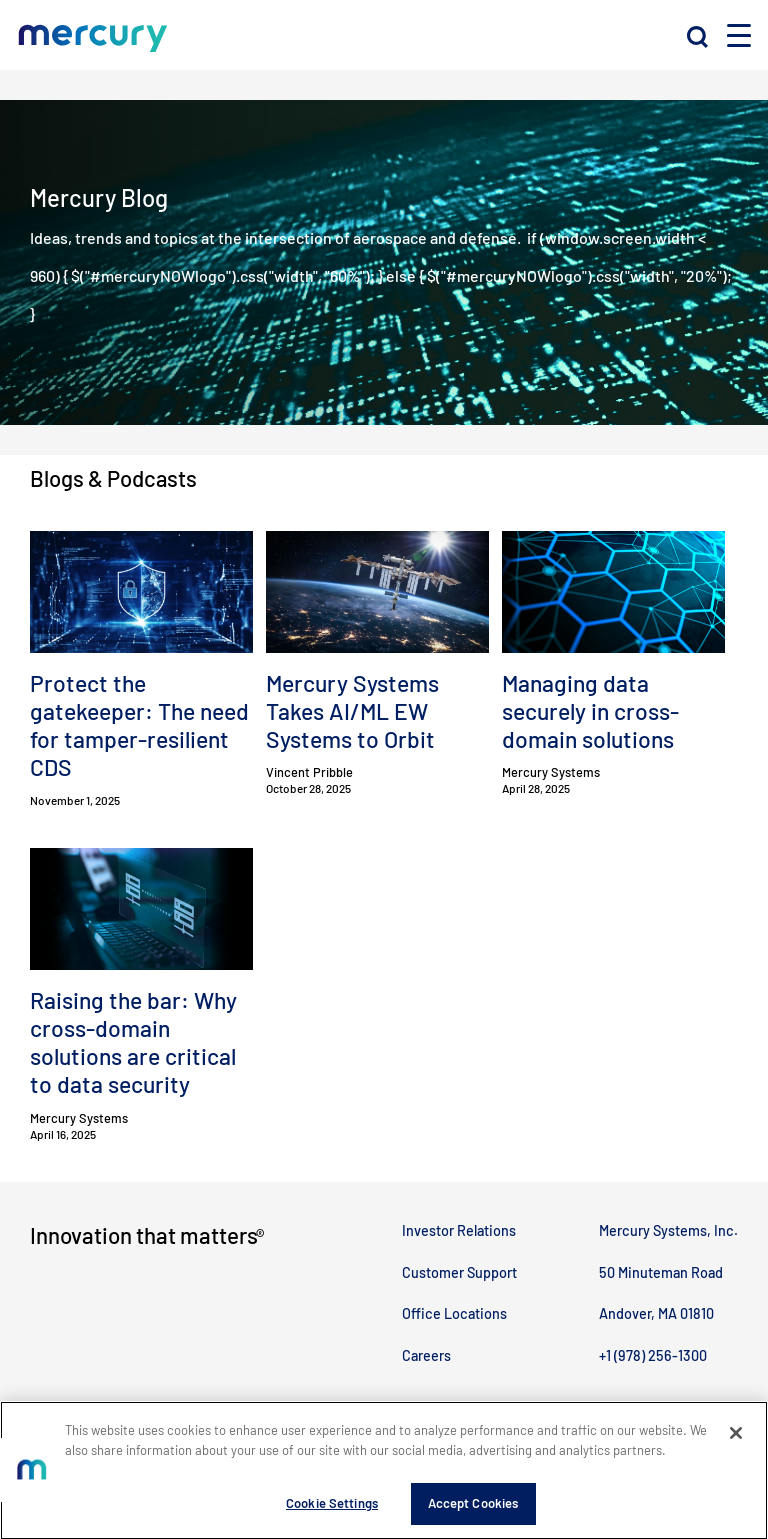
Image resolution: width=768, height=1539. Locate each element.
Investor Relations (459, 1230)
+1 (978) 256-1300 (653, 1355)
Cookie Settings (332, 1510)
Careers (426, 1355)
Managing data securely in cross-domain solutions (590, 711)
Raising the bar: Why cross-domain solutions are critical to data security (133, 1042)
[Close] (736, 1440)
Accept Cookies (473, 1510)
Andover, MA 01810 (656, 1313)
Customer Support (459, 1272)
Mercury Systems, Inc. (668, 1230)
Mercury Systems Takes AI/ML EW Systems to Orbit (352, 711)
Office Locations (454, 1313)
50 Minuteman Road (661, 1272)
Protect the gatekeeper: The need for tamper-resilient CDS (139, 725)
